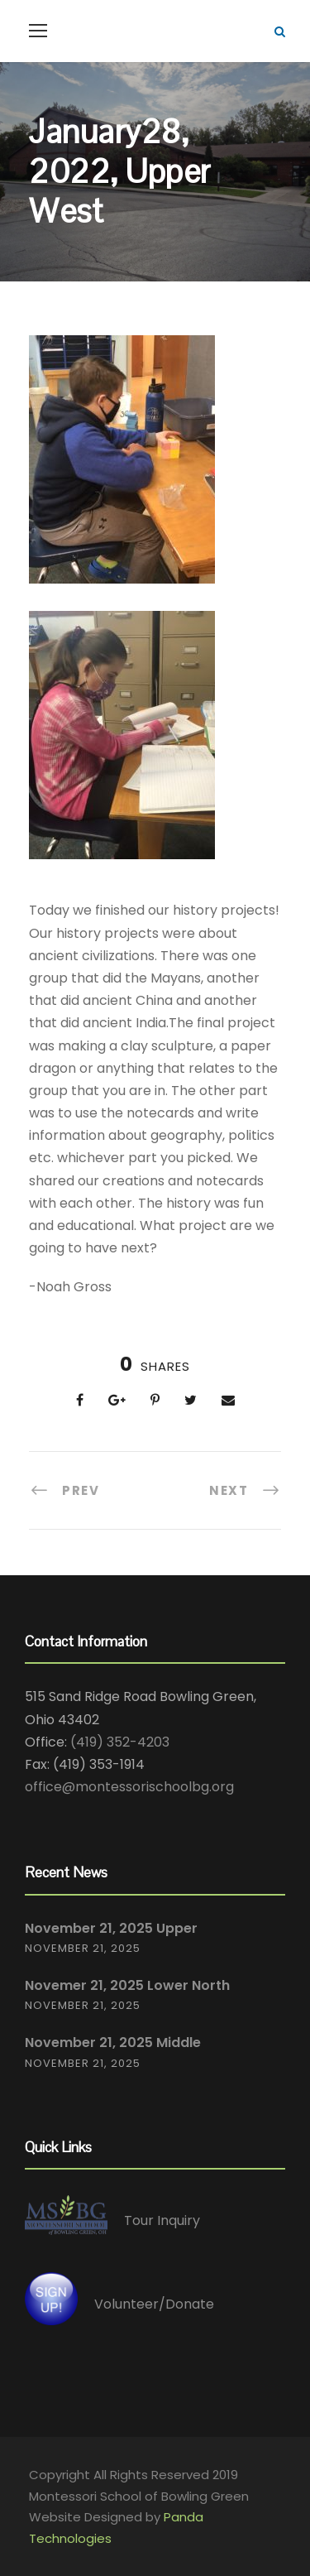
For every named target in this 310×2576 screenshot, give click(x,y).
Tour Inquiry (162, 2220)
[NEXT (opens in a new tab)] (245, 1490)
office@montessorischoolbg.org (129, 1786)
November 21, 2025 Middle (113, 2042)
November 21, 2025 (83, 1948)
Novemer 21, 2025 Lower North (127, 1985)
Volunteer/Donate (154, 2304)
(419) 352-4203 (119, 1742)
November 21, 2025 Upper (111, 1928)
